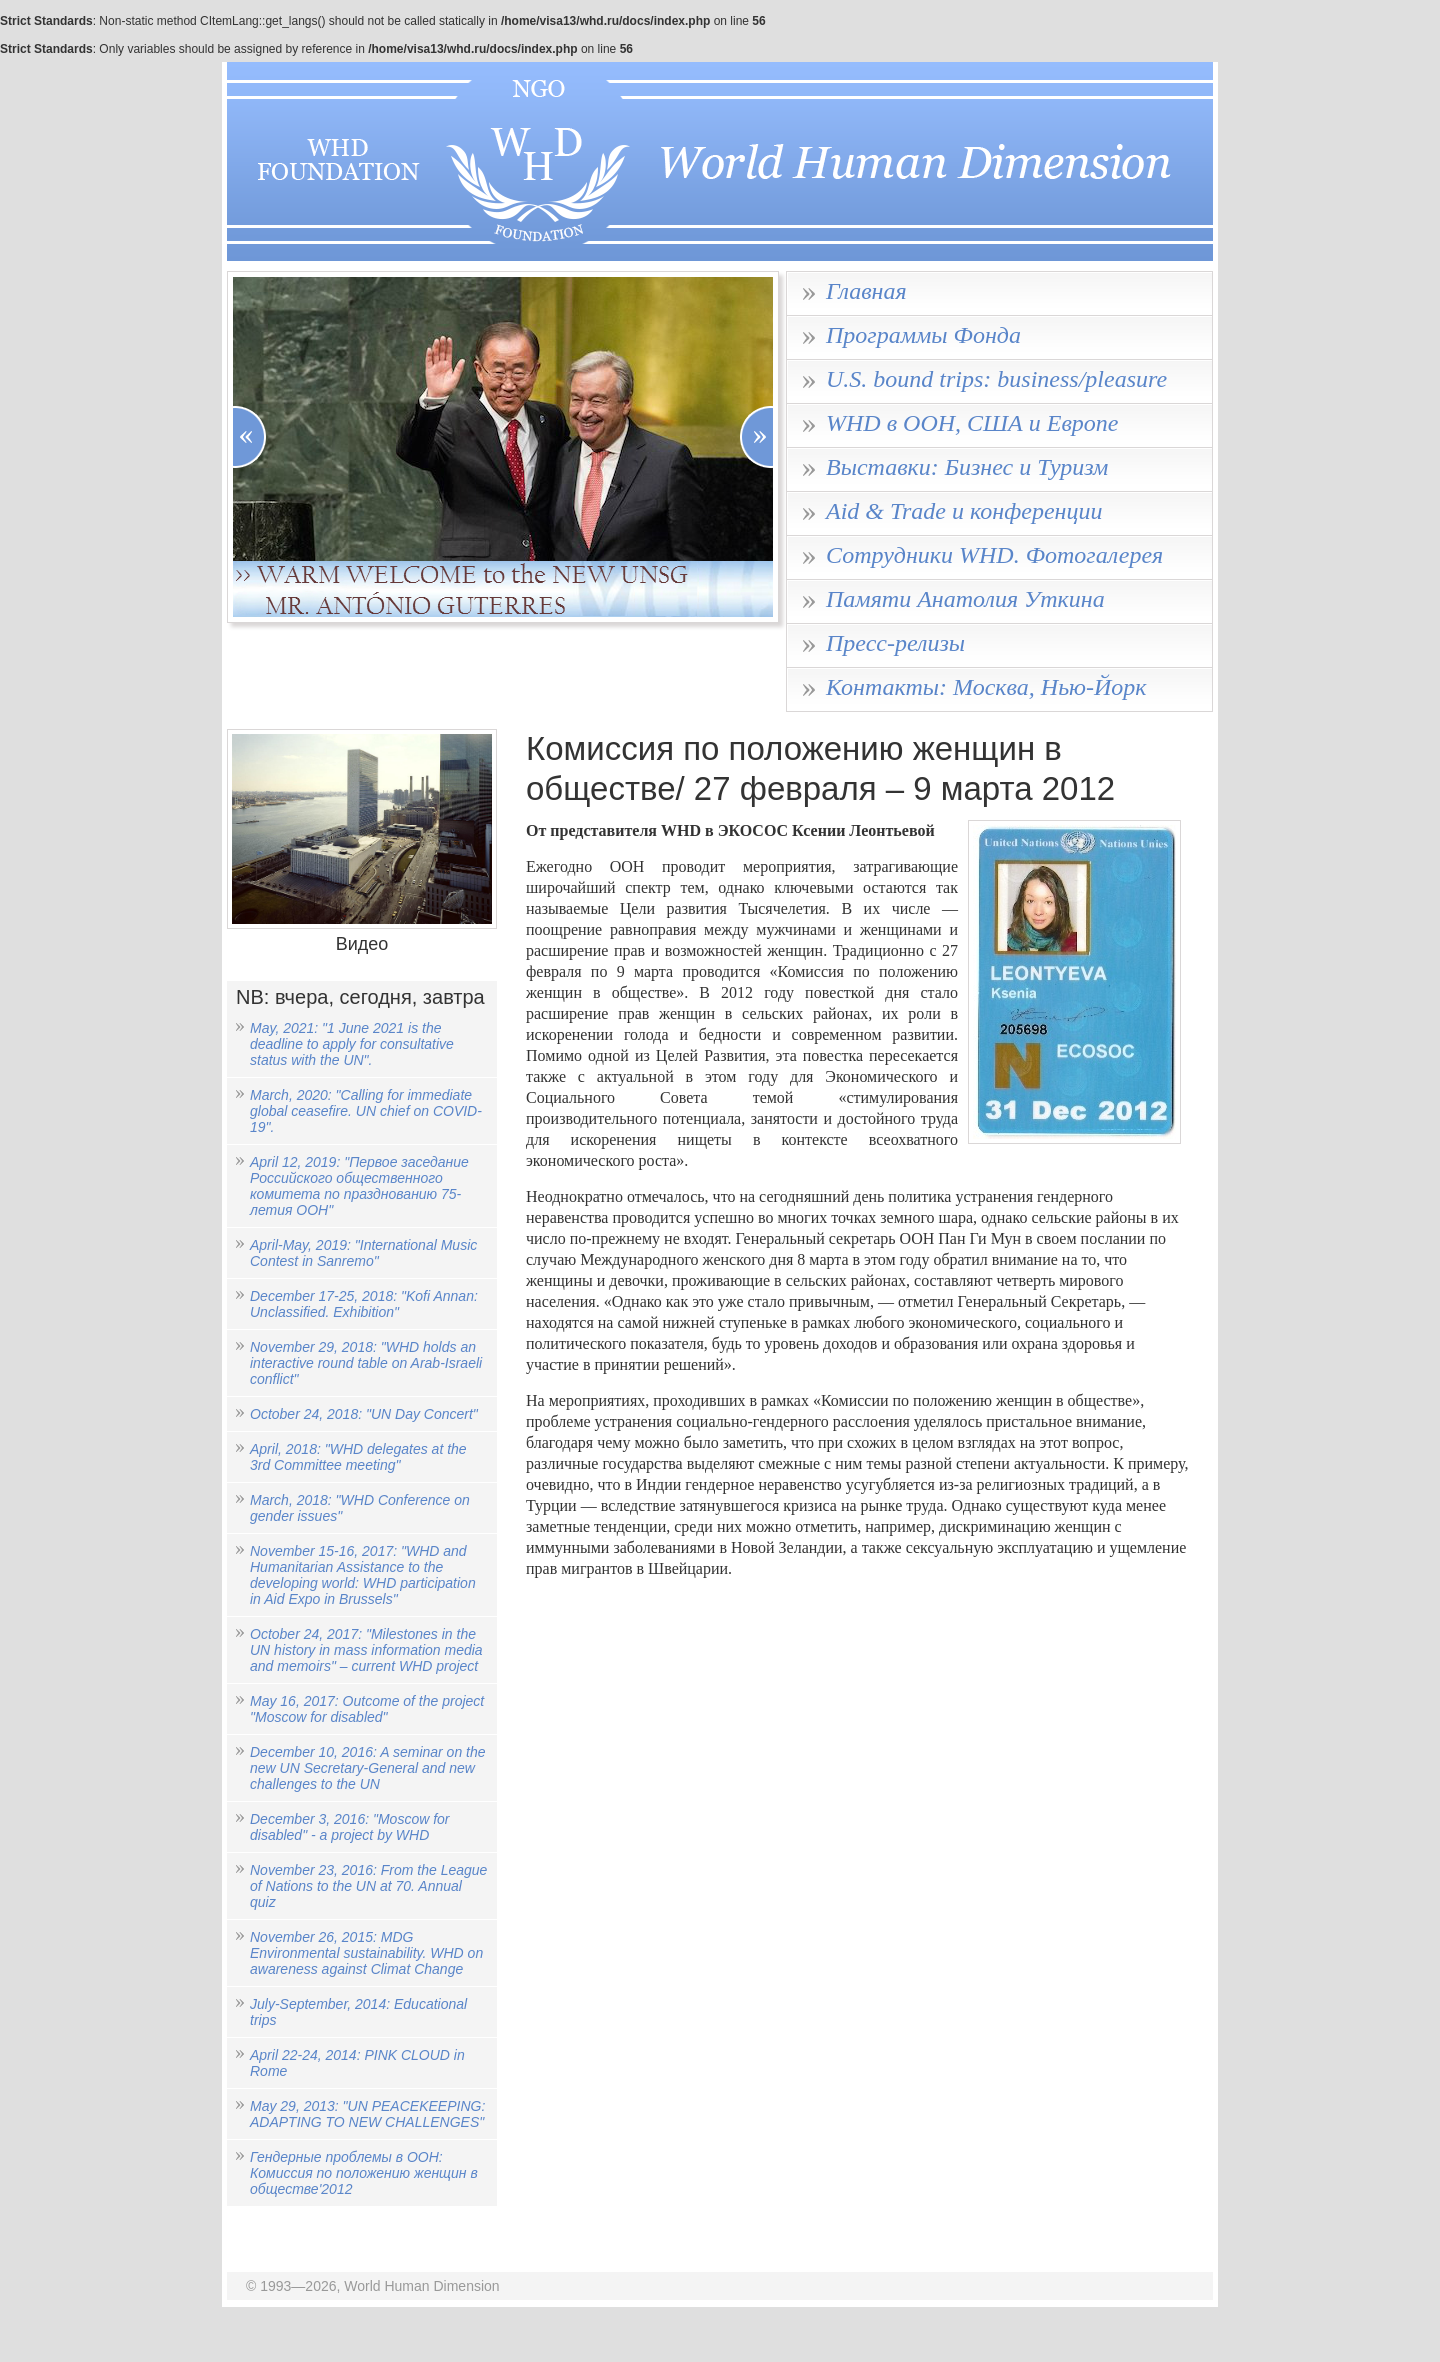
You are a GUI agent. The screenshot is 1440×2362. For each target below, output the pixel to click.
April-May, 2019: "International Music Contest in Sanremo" (363, 1253)
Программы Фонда (923, 335)
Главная (866, 291)
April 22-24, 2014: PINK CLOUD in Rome (357, 2063)
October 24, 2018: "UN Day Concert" (364, 1414)
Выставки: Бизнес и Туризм (967, 467)
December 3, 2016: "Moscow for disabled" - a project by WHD (350, 1827)
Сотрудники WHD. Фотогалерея (994, 555)
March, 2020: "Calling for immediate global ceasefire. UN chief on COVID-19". (366, 1111)
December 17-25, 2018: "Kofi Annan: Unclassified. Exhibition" (364, 1304)
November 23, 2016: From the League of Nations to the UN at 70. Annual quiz (368, 1886)
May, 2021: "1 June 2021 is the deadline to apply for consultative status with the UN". (352, 1044)
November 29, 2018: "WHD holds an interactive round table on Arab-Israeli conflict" (366, 1363)
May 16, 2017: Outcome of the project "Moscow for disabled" (367, 1709)
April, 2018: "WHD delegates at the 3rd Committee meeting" (358, 1457)
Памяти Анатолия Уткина (965, 599)
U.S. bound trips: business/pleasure (996, 379)
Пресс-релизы (895, 643)
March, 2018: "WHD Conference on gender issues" (360, 1508)
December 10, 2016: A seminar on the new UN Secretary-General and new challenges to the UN (368, 1768)
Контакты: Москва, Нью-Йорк (986, 687)
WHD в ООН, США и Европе (972, 423)
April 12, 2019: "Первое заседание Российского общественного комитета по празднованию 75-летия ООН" (359, 1186)
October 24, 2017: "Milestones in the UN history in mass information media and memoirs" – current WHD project (366, 1650)
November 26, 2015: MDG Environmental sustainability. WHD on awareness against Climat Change (366, 1953)
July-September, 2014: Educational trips (358, 2012)
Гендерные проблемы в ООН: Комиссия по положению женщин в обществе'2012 (364, 2173)
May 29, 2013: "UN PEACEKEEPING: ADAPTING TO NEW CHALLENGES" (367, 2114)
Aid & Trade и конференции (964, 511)
